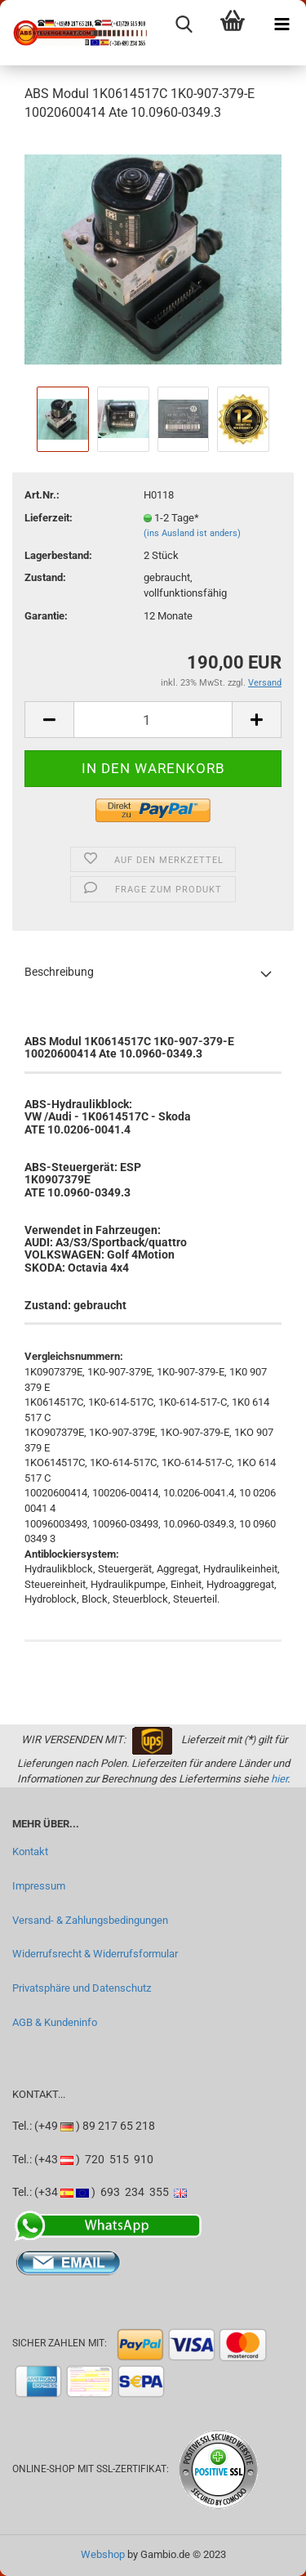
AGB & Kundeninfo (54, 2022)
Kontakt (30, 1851)
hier (279, 1779)
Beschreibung (59, 971)
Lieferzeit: (48, 518)
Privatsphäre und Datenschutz (81, 1988)
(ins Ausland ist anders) (192, 533)
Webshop (103, 2554)
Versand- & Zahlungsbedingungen (90, 1920)
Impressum (38, 1886)
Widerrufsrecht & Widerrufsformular (95, 1954)
